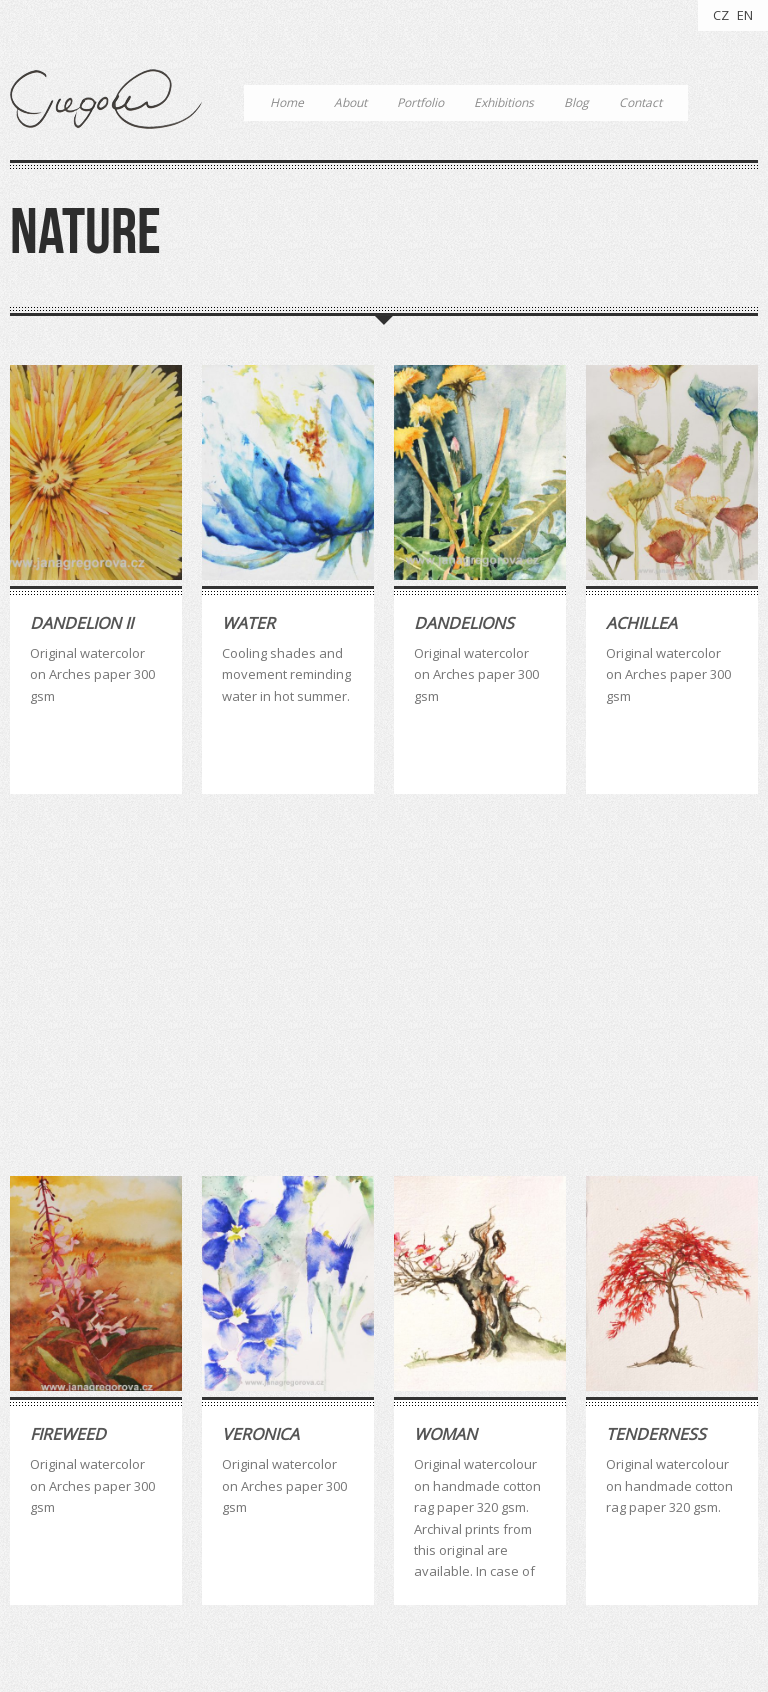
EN (745, 15)
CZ (721, 15)
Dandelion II (81, 623)
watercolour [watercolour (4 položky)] (374, 1495)
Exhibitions (504, 103)
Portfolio (420, 103)
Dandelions (464, 623)
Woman (445, 1092)
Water (248, 623)
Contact (640, 103)
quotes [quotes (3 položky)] (294, 1495)
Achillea (641, 623)
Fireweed (68, 1092)
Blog (576, 103)
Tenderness (656, 1092)
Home (287, 103)
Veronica (260, 1092)
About (350, 103)
